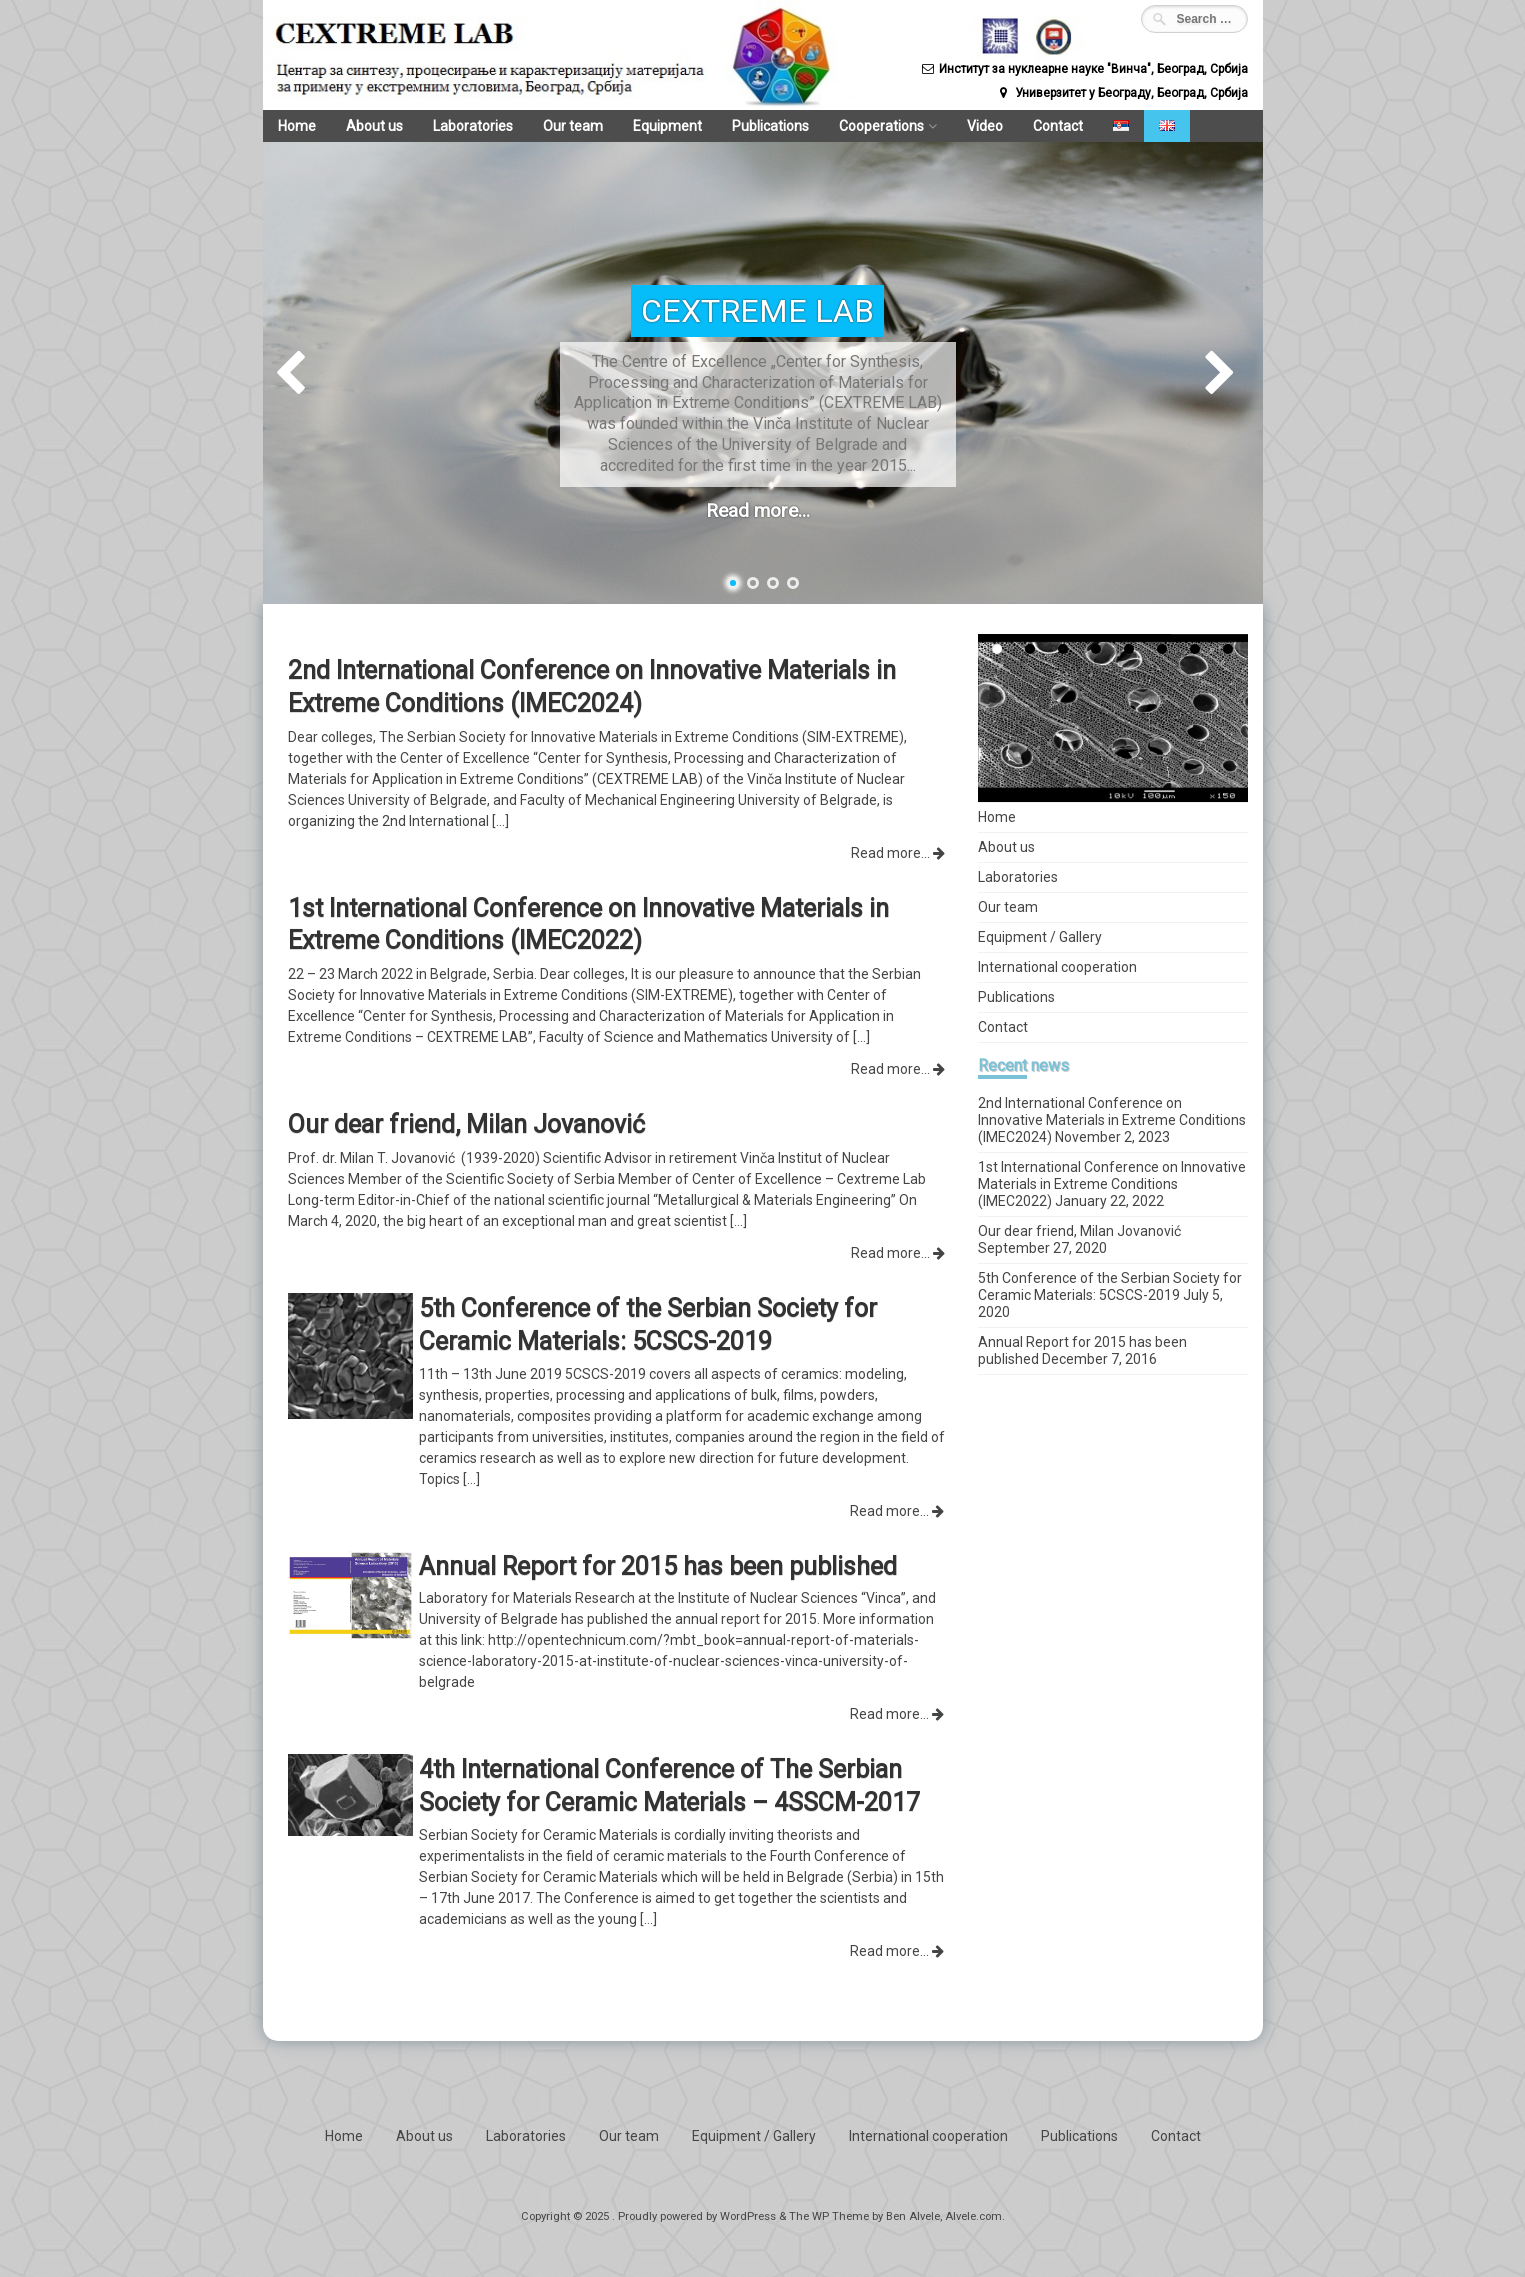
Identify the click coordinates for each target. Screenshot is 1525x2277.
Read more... (758, 510)
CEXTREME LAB (757, 311)
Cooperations (868, 126)
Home (296, 126)
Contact (1042, 126)
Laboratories (468, 126)
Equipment (658, 126)
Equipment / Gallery (1040, 937)
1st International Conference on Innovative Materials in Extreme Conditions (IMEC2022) (1112, 1184)
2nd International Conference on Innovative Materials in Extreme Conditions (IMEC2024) (1112, 1120)
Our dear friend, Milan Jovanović (1079, 1231)
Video (970, 126)
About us (371, 126)
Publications (759, 126)
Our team (566, 126)
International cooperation (1057, 967)
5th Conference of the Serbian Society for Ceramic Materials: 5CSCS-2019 (1110, 1286)
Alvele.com (973, 2216)
